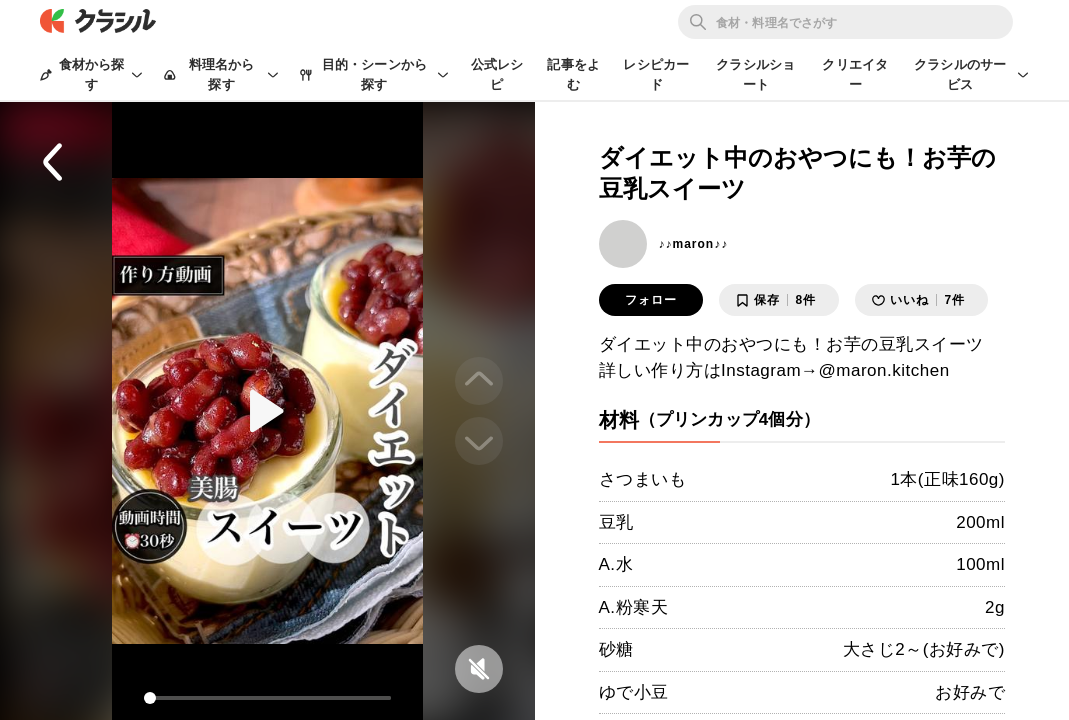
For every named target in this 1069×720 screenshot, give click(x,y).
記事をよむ (573, 74)
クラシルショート (755, 74)
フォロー (651, 300)
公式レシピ (497, 74)
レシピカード (656, 74)
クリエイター (855, 74)
